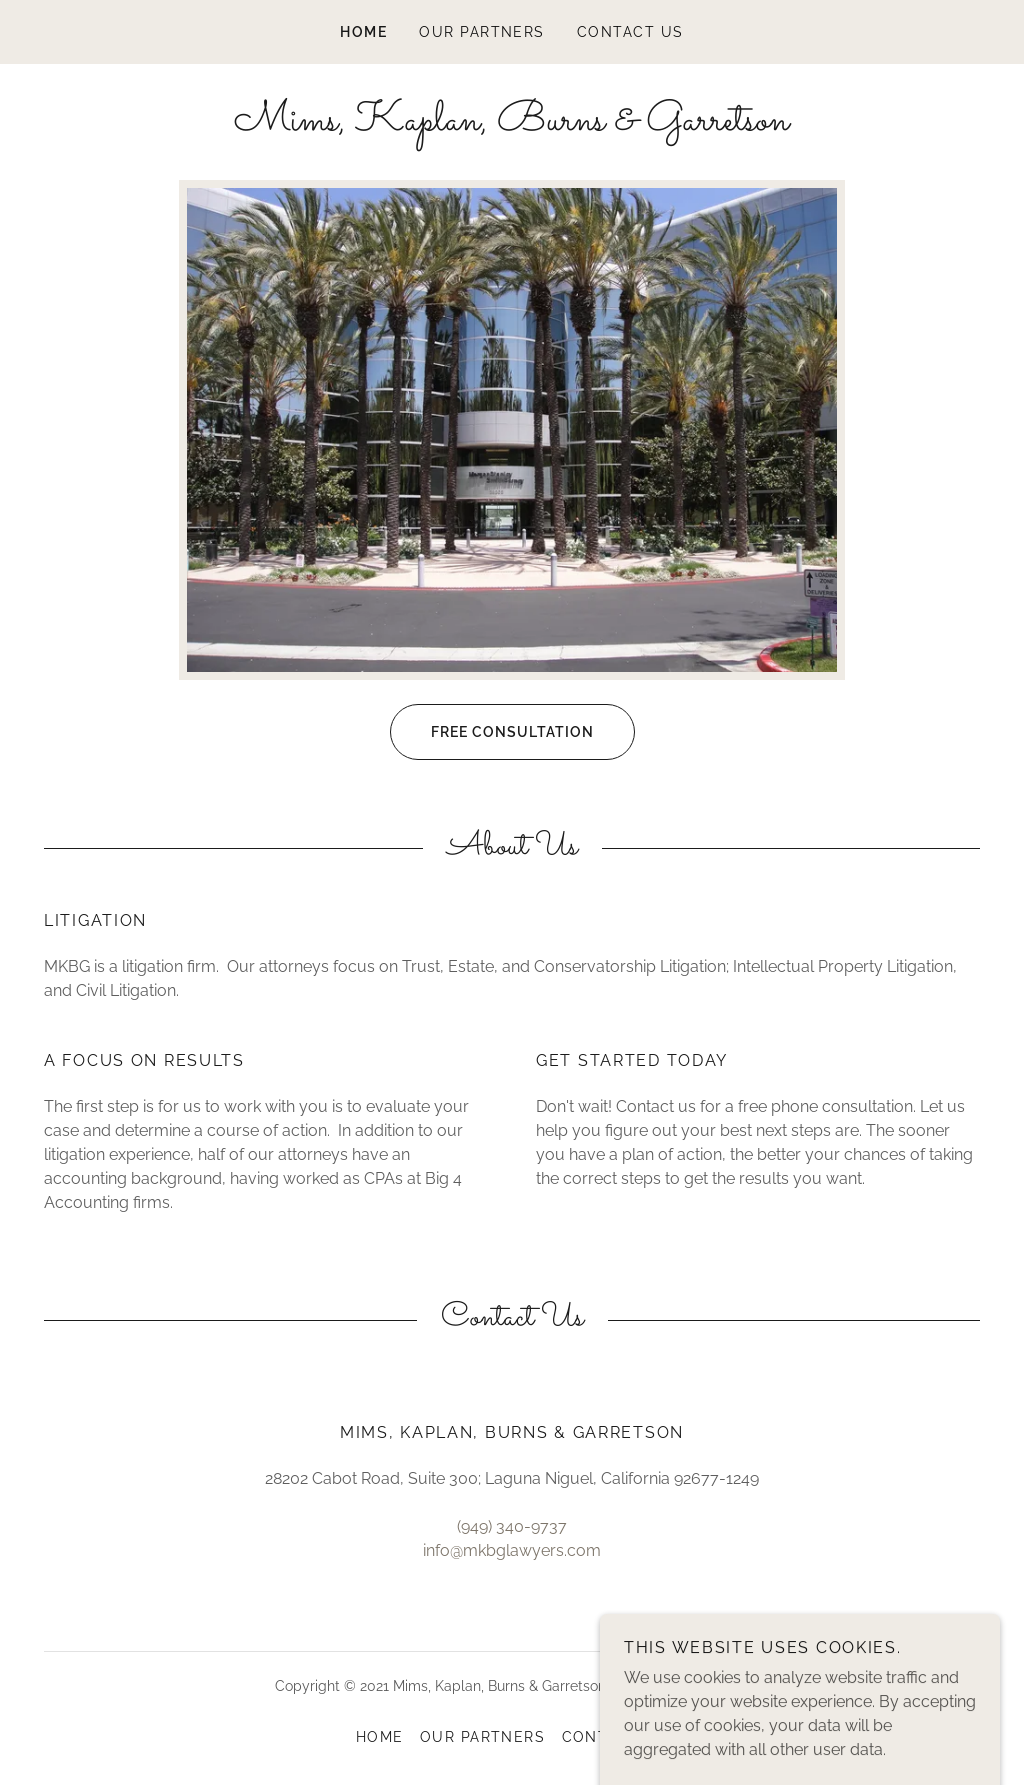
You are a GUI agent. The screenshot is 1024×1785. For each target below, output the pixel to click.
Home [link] (363, 32)
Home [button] (380, 1737)
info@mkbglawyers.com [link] (512, 1550)
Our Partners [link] (482, 32)
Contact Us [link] (630, 32)
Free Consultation (492, 732)
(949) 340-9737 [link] (512, 1526)
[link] (511, 124)
